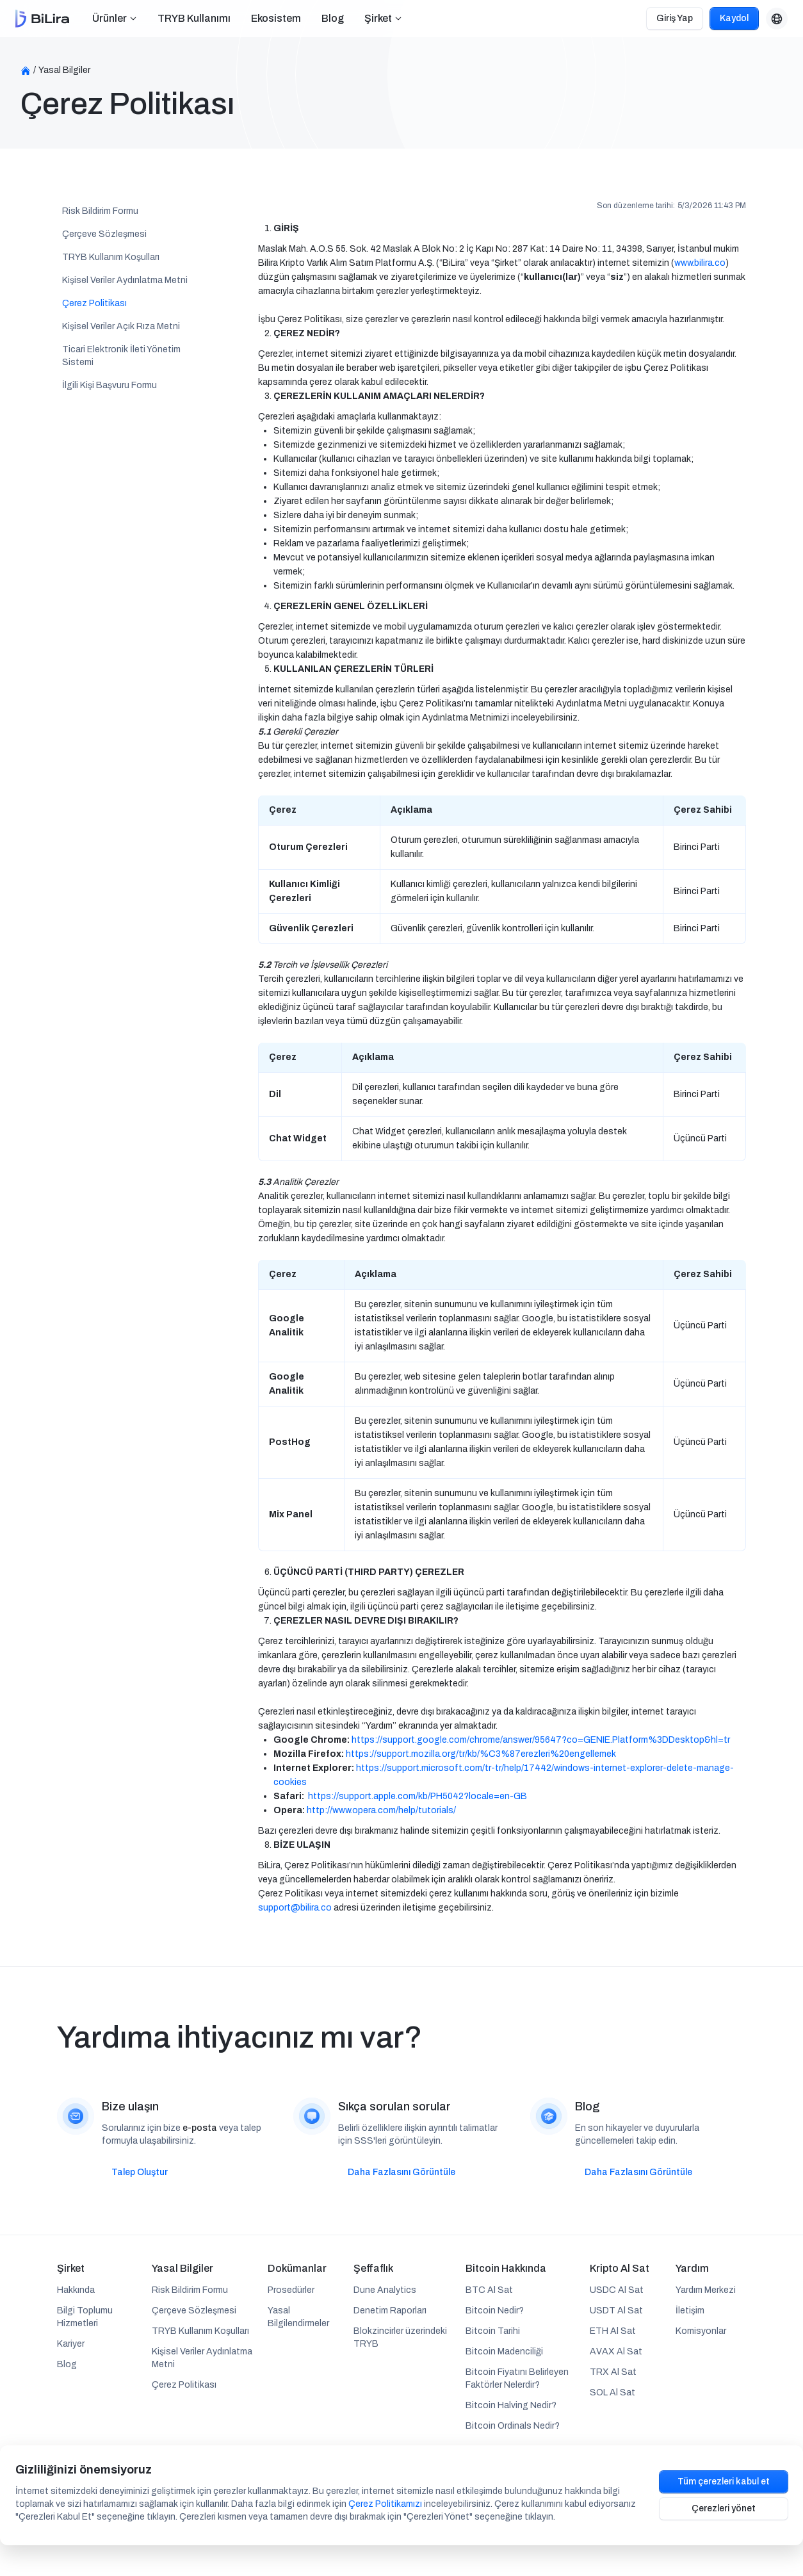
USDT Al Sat (616, 2310)
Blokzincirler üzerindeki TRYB (400, 2337)
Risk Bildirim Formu (100, 211)
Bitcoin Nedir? (495, 2310)
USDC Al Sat (617, 2290)
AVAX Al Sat (616, 2351)
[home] (42, 19)
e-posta (199, 2128)
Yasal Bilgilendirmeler (298, 2317)
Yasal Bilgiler (64, 70)
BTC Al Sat (489, 2290)
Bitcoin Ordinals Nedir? (513, 2426)
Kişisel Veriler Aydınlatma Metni (125, 280)
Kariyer (71, 2344)
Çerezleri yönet (724, 2508)
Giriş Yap (674, 18)
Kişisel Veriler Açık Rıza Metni (121, 326)
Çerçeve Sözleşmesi (104, 234)
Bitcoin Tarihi (493, 2331)
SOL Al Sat (612, 2392)
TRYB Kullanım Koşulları (110, 257)
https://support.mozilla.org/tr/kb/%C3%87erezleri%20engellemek (481, 1754)
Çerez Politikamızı (385, 2504)
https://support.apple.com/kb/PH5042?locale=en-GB (417, 1796)
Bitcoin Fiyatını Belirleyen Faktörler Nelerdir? (517, 2378)
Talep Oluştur (139, 2172)
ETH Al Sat (613, 2331)
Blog (332, 18)
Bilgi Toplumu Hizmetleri (85, 2317)
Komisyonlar (701, 2331)
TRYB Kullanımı (194, 18)
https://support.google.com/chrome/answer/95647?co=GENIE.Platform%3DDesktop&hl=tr (541, 1740)
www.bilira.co (700, 263)
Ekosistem (276, 18)
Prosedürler (291, 2290)
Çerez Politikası (94, 303)
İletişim (690, 2310)
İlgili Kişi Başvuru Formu (109, 385)
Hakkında (76, 2290)
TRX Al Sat (613, 2372)
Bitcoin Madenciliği (504, 2351)
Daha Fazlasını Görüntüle (401, 2172)
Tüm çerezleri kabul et (723, 2481)
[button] (115, 18)
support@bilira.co (295, 1907)
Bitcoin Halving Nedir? (511, 2405)
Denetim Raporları (389, 2310)
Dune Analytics (384, 2290)
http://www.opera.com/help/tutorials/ (381, 1810)
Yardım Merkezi (706, 2290)
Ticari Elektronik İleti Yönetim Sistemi (121, 356)
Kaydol (734, 18)
